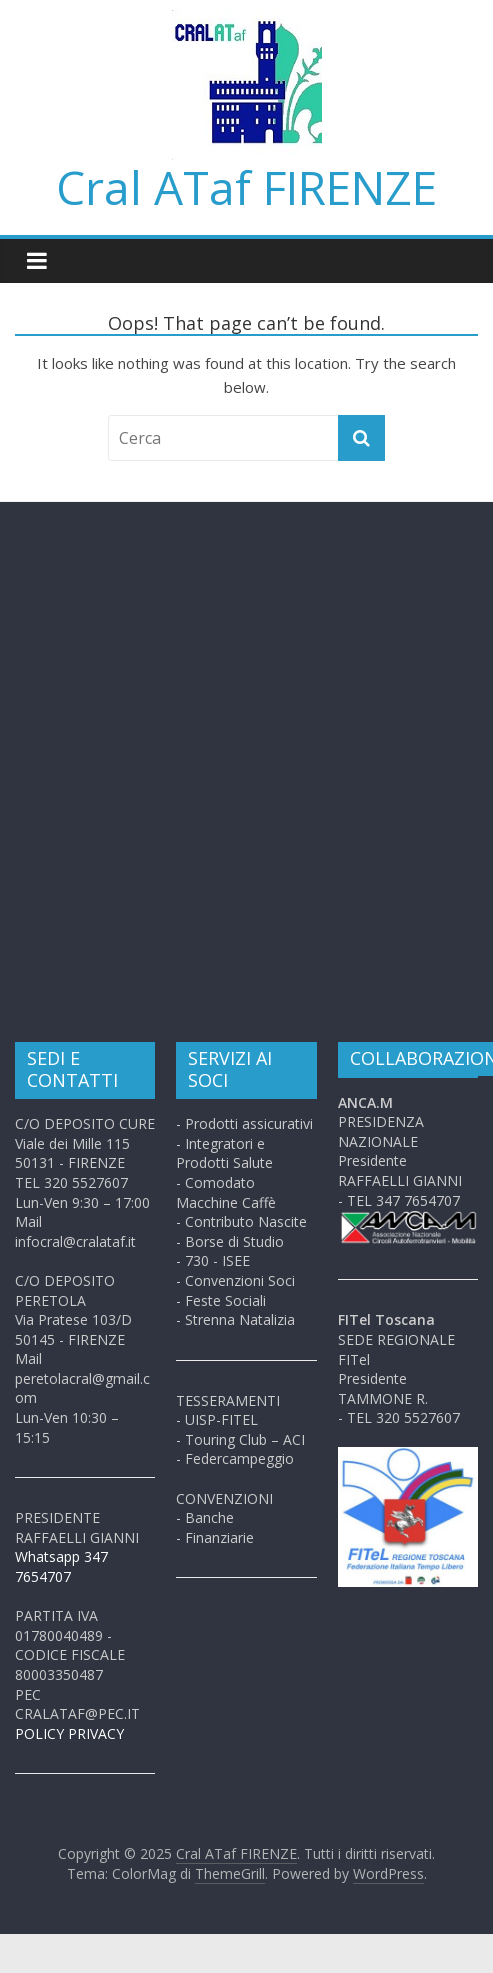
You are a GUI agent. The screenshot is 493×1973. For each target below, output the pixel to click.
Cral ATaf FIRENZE (246, 187)
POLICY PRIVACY (69, 1733)
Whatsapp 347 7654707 (61, 1566)
